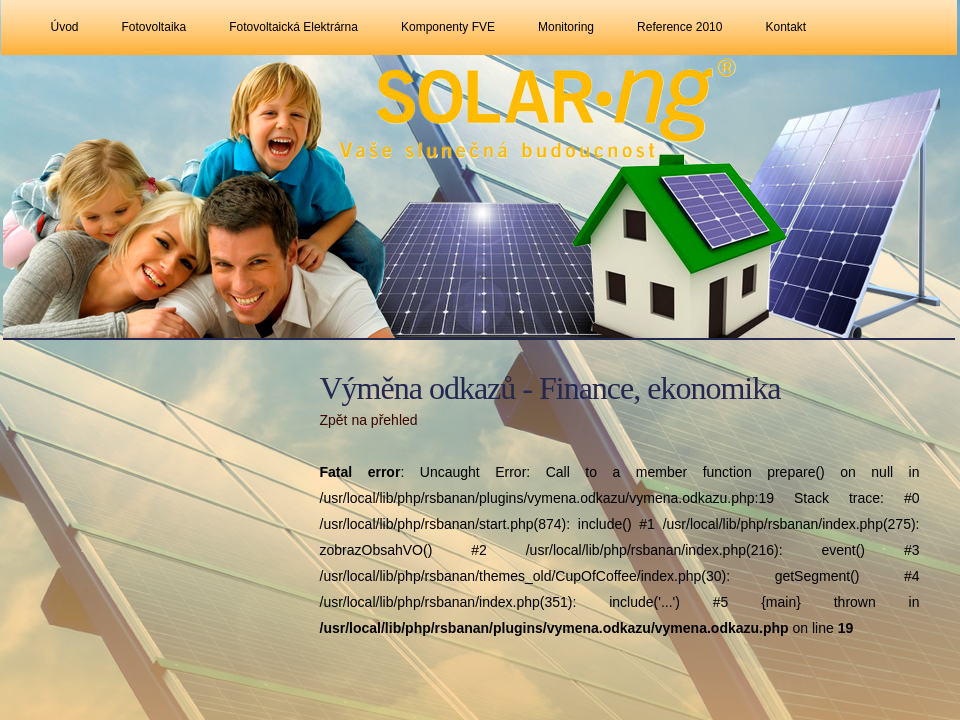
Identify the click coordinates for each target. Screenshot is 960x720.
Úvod (65, 27)
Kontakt (785, 27)
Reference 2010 (679, 27)
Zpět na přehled (369, 420)
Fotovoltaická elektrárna (293, 27)
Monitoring (566, 27)
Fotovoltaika (154, 27)
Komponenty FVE (448, 27)
